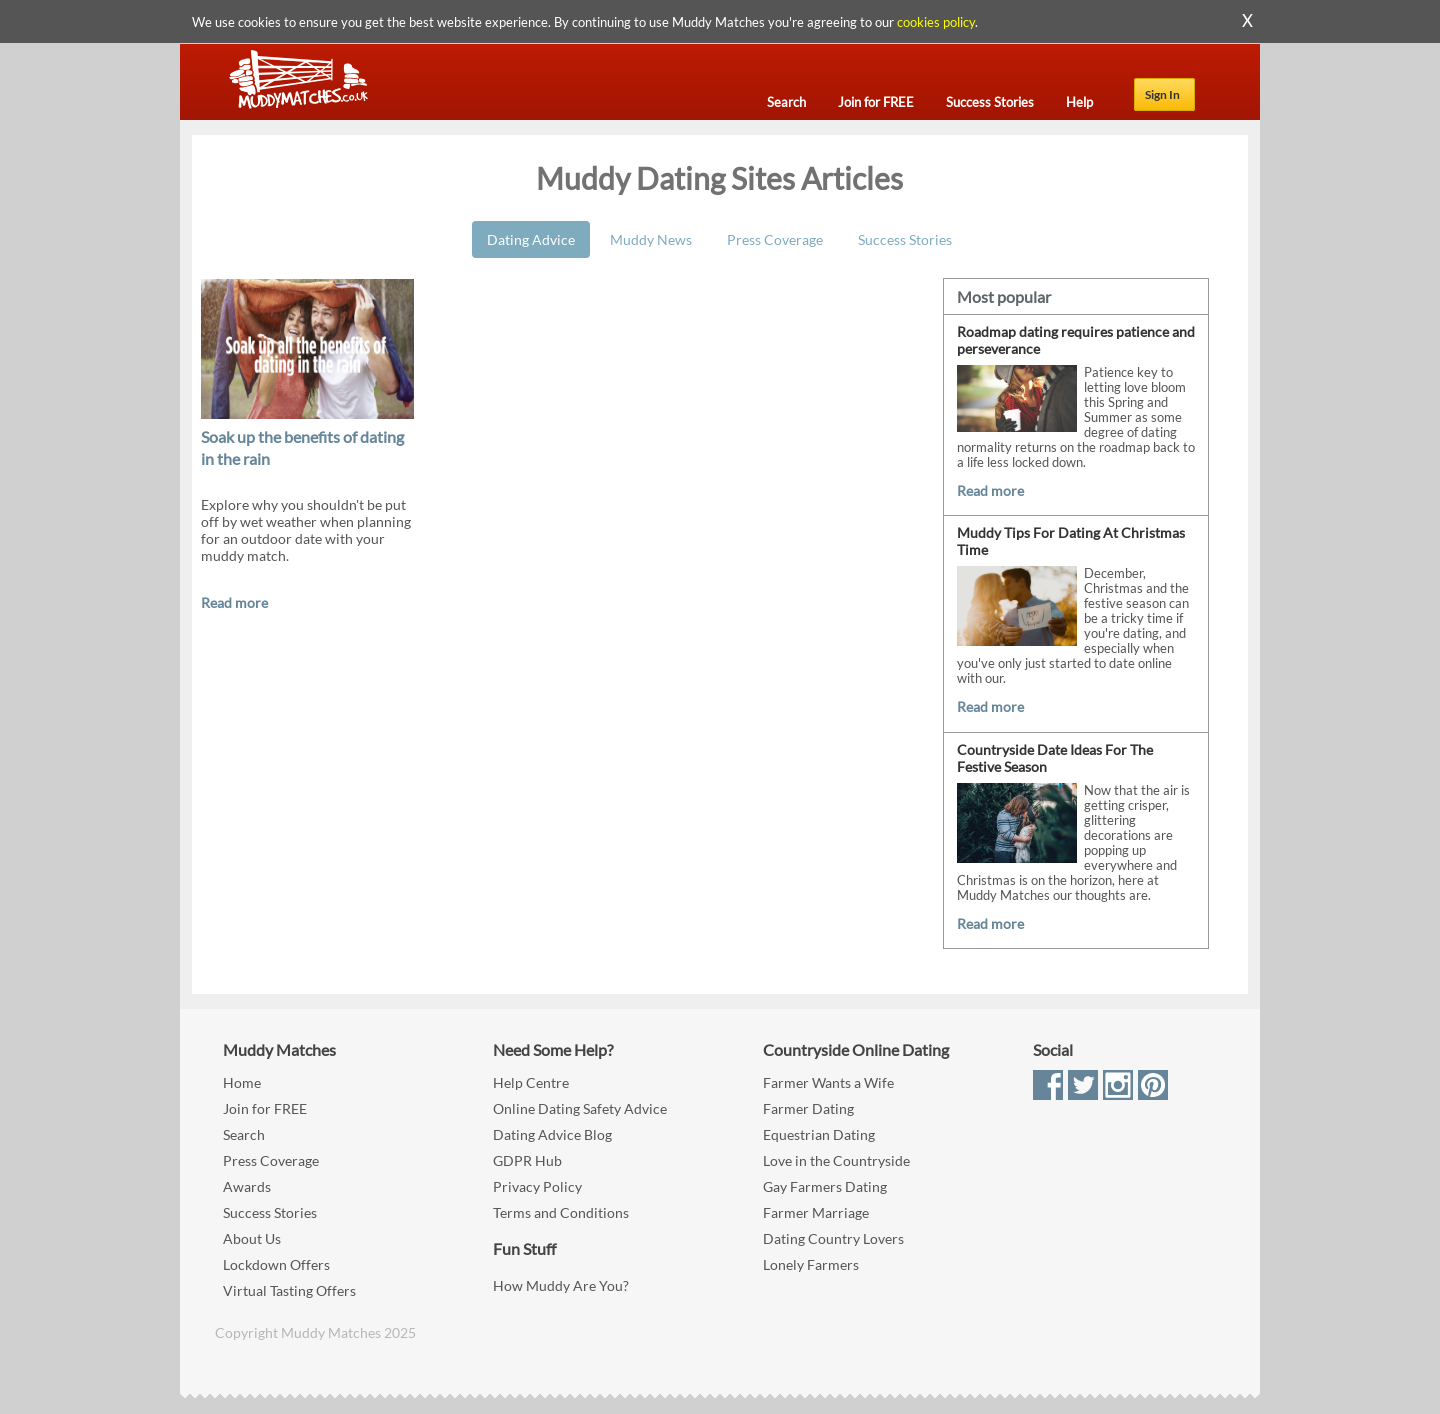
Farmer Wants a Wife (828, 1082)
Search (244, 1134)
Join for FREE (265, 1108)
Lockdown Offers (276, 1264)
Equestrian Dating (819, 1134)
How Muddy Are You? (561, 1285)
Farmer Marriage (816, 1212)
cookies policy (936, 22)
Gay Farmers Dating (825, 1186)
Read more (234, 602)
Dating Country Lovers (833, 1238)
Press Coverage (775, 239)
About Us (252, 1238)
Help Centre (531, 1082)
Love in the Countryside (836, 1160)
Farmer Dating (808, 1108)
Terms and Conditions (561, 1212)
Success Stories (905, 239)
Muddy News (651, 239)
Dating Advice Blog (552, 1134)
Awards (247, 1186)
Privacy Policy (537, 1186)
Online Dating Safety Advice (580, 1108)
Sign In (1162, 94)
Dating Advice (531, 239)
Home (242, 1082)
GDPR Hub (527, 1160)
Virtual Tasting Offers (289, 1290)
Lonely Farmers (811, 1264)
